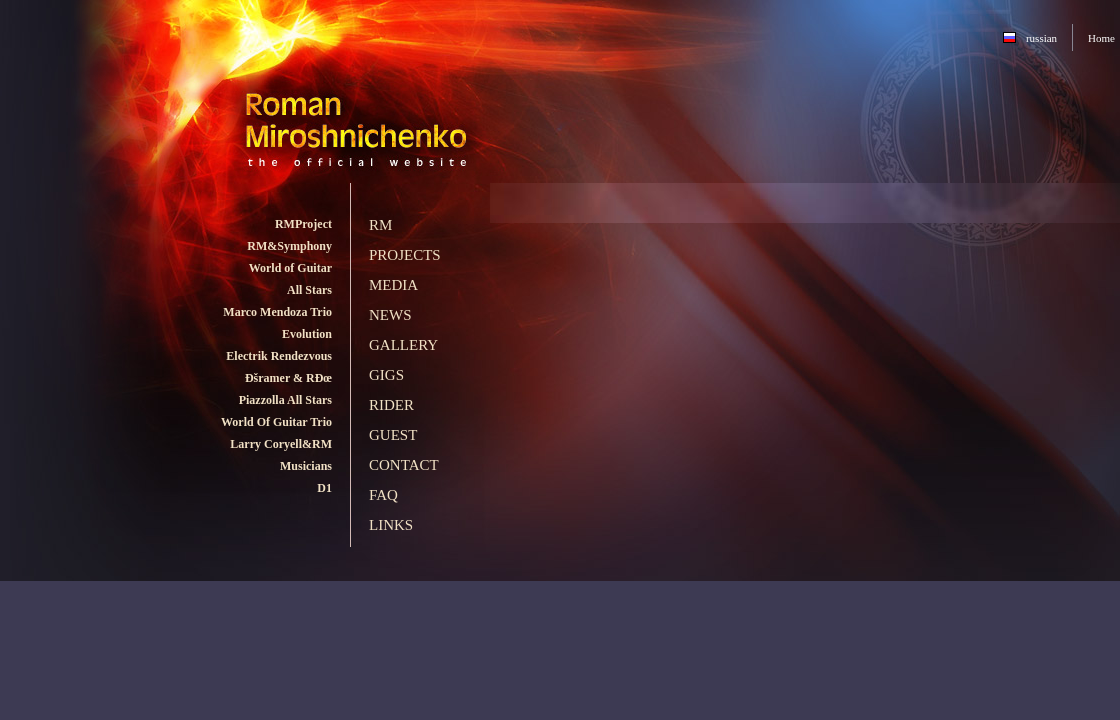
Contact (404, 465)
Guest (393, 435)
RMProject (303, 224)
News (390, 315)
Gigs (386, 375)
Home (1101, 38)
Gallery (403, 345)
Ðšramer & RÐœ (288, 378)
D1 (324, 488)
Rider (391, 405)
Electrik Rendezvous (279, 356)
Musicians (306, 466)
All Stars (309, 290)
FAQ (383, 495)
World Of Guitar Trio (276, 422)
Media (393, 285)
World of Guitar (290, 268)
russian (1041, 38)
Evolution (307, 334)
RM (380, 225)
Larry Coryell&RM (281, 444)
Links (391, 525)
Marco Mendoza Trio (277, 312)
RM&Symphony (289, 246)
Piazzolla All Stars (285, 400)
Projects (405, 255)
